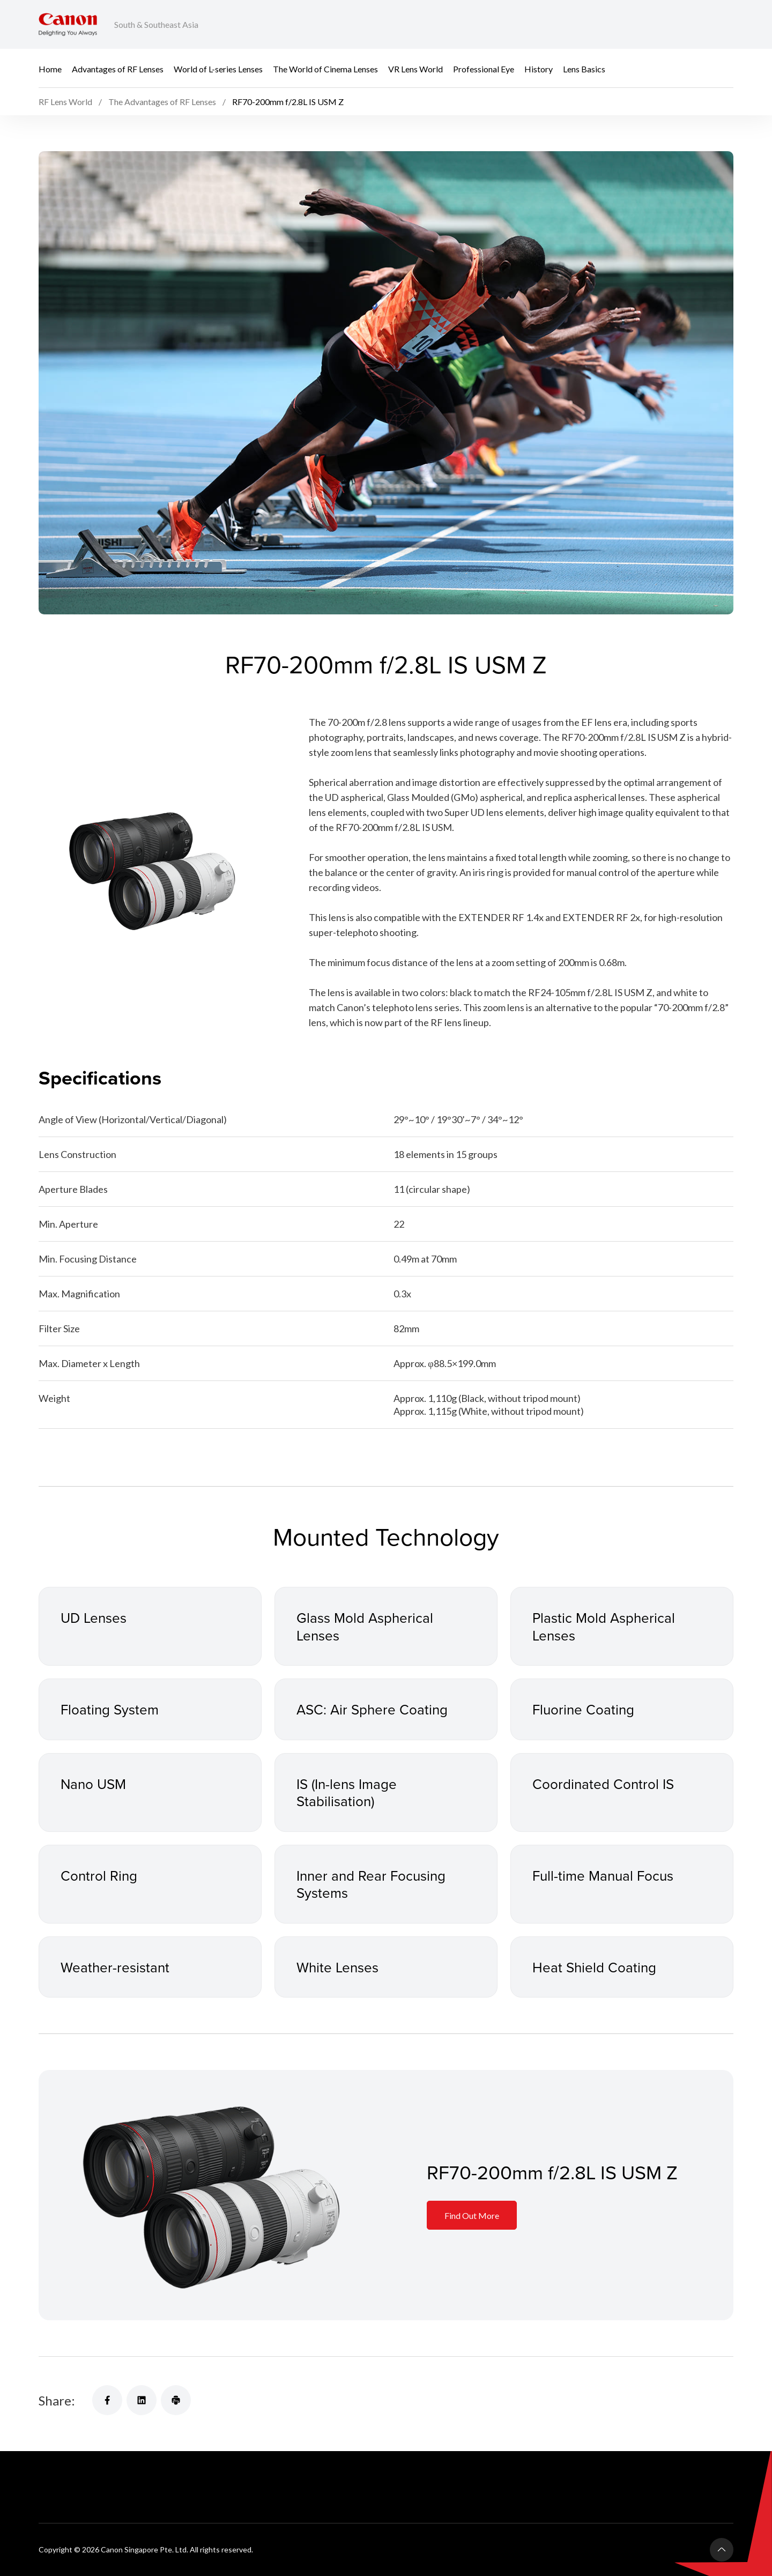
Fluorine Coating (583, 1709)
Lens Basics (584, 68)
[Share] (107, 2400)
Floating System (110, 1709)
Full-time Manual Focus (602, 1875)
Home (50, 68)
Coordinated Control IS (603, 1783)
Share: (57, 2400)
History (538, 68)
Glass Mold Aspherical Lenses (364, 1626)
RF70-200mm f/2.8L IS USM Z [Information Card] (552, 2172)
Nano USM (93, 1783)
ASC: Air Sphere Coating (372, 1709)
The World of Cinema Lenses (325, 68)
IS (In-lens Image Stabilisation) (346, 1792)
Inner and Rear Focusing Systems (371, 1884)
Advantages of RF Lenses (118, 68)
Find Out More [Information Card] (471, 2215)
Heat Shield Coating (594, 1967)
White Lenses (337, 1967)
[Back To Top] (721, 2550)
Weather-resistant (115, 1967)
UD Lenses (94, 1617)
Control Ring (99, 1875)
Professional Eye (483, 68)
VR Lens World (415, 68)
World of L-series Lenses (218, 68)
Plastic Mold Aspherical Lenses (603, 1626)
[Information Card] (213, 2195)
